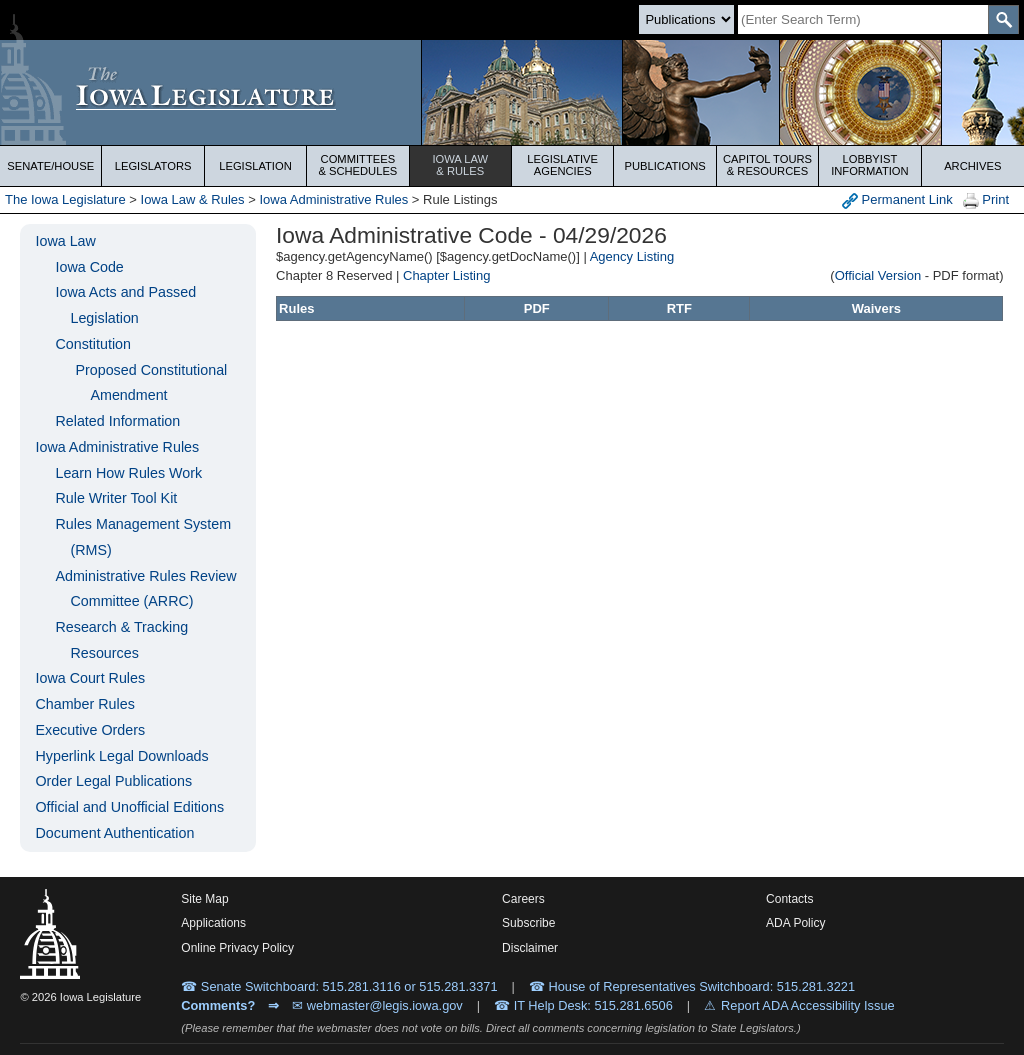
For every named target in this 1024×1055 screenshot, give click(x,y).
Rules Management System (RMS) (143, 537)
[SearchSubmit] (1003, 19)
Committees (357, 165)
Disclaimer (530, 948)
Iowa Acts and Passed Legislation (125, 305)
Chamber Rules (84, 704)
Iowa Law (460, 165)
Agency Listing (632, 256)
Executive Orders (90, 730)
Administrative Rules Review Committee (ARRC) (145, 589)
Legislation (255, 166)
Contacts (789, 899)
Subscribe (528, 923)
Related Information (117, 421)
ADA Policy (795, 923)
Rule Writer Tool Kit (116, 498)
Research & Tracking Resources (121, 640)
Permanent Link (897, 200)
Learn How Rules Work (128, 473)
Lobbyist (869, 165)
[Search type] (686, 19)
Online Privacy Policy (237, 948)
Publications (664, 166)
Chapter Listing (446, 275)
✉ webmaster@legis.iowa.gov (377, 1005)
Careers (523, 899)
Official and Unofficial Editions (129, 807)
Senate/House (50, 166)
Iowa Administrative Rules (333, 199)
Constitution (93, 344)
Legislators (153, 166)
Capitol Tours (767, 165)
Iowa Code (89, 267)
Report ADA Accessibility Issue (808, 1005)
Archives (972, 166)
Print (986, 200)
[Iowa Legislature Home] (512, 92)
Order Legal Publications (113, 781)
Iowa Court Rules (90, 678)
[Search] (863, 19)
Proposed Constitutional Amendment (151, 383)
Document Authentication (114, 833)
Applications (213, 923)
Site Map (204, 899)
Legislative (562, 165)
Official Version (878, 275)
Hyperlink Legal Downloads (121, 756)
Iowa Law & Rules (193, 199)
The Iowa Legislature (65, 199)
